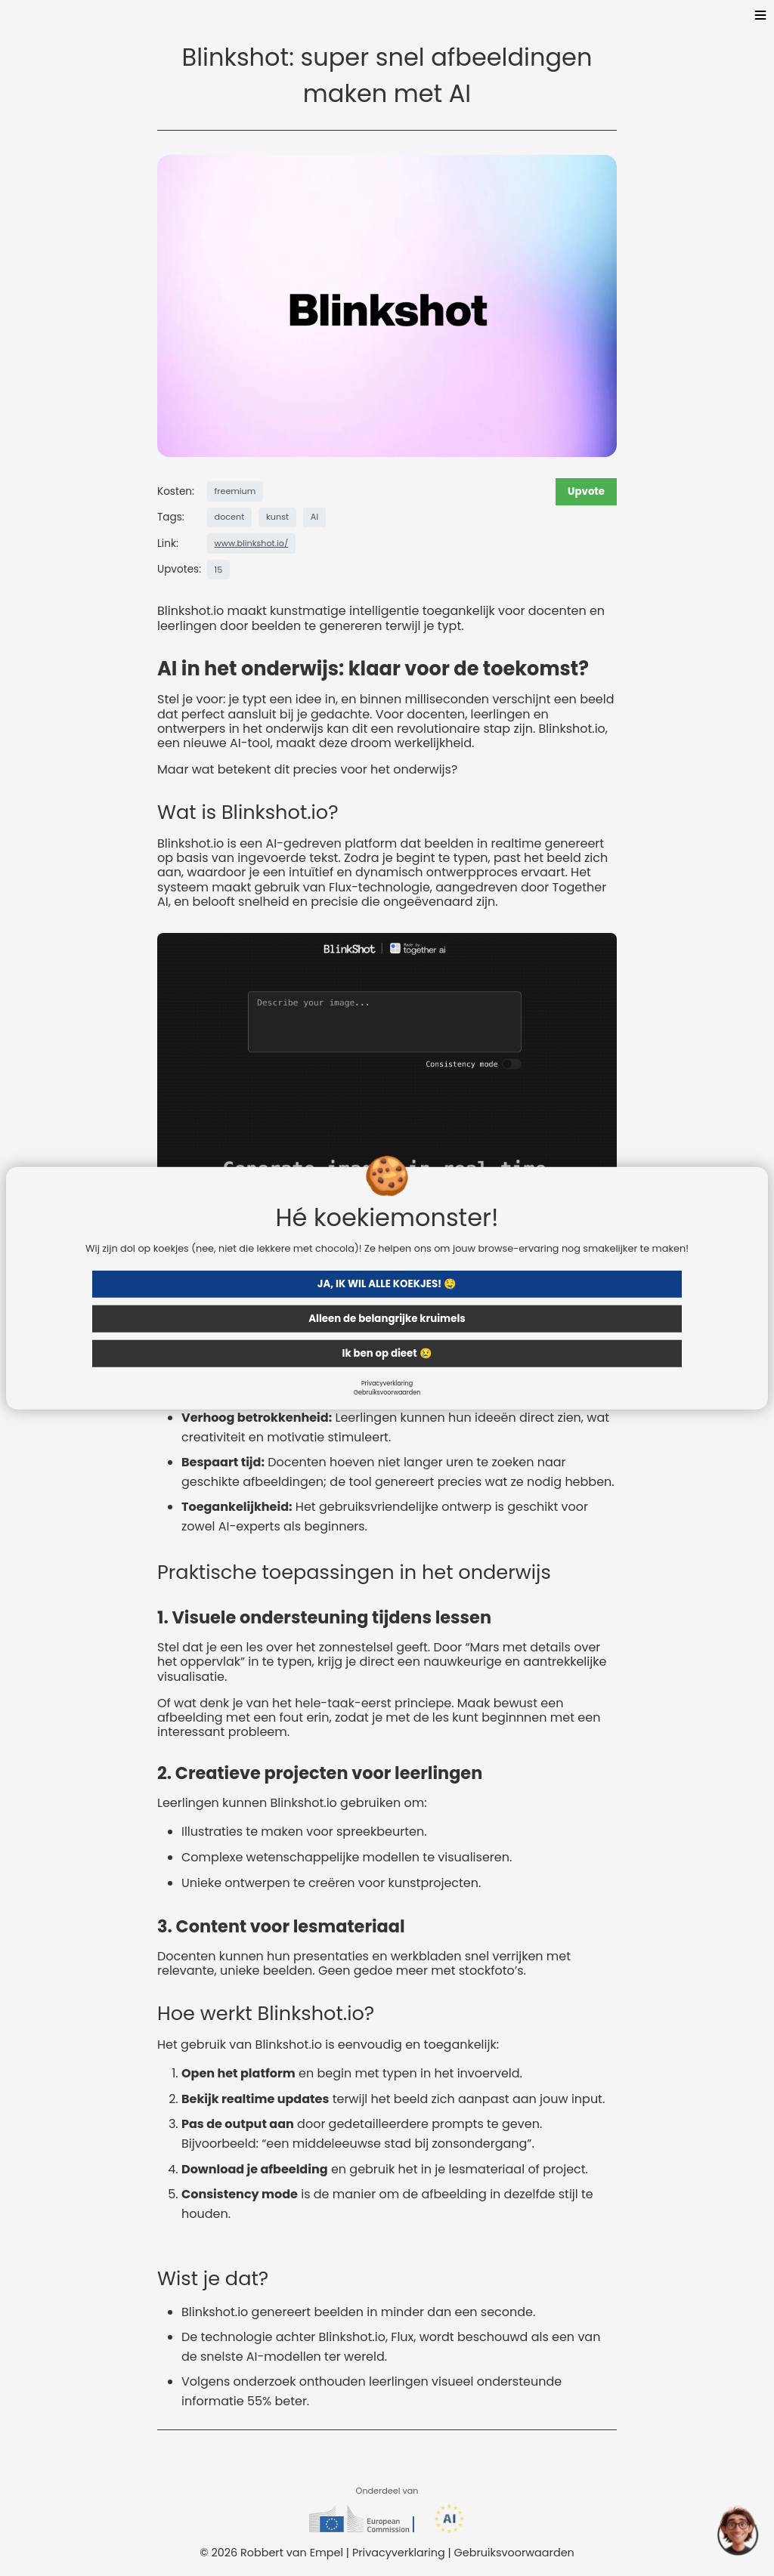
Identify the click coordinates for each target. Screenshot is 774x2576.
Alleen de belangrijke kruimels (387, 1318)
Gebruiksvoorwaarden (387, 1392)
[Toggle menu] (760, 17)
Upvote (586, 491)
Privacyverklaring (387, 1383)
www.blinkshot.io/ (252, 543)
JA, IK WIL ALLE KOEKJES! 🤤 (387, 1283)
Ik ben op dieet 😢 (387, 1352)
